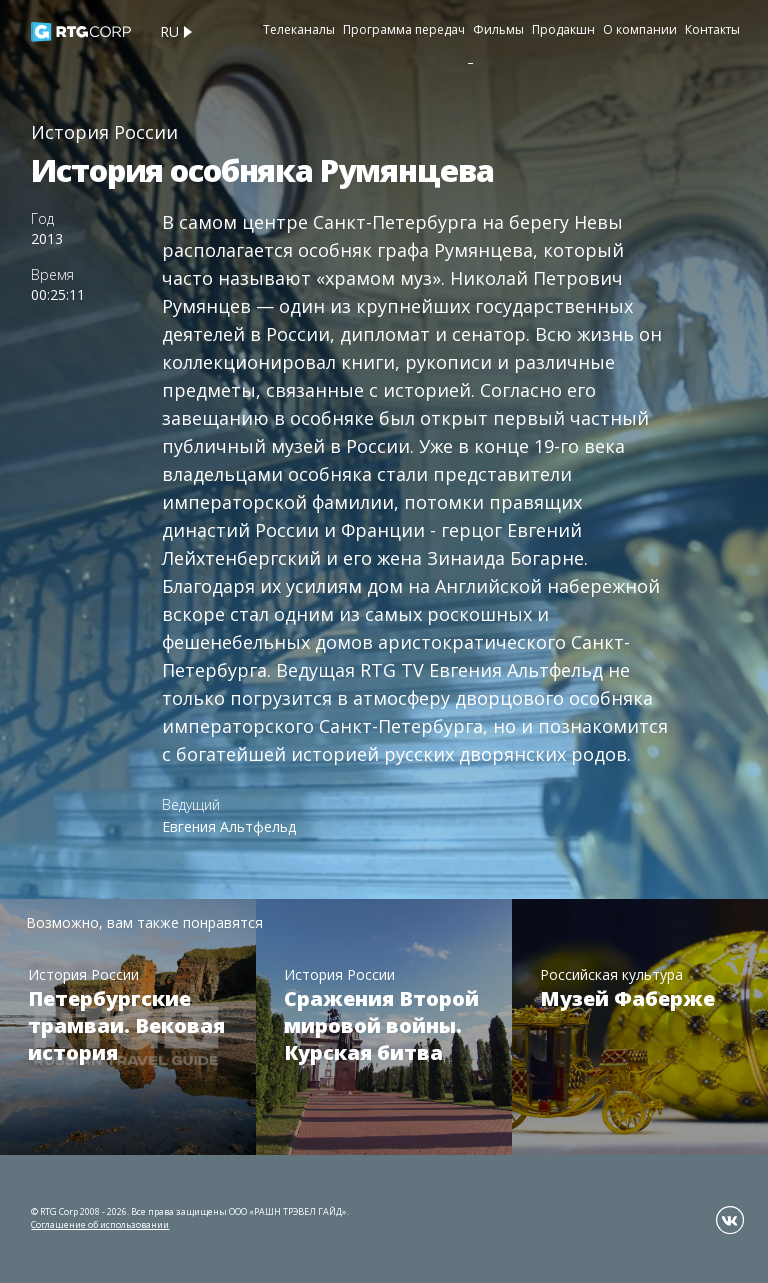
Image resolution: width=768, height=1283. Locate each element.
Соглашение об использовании (100, 1224)
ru (169, 31)
